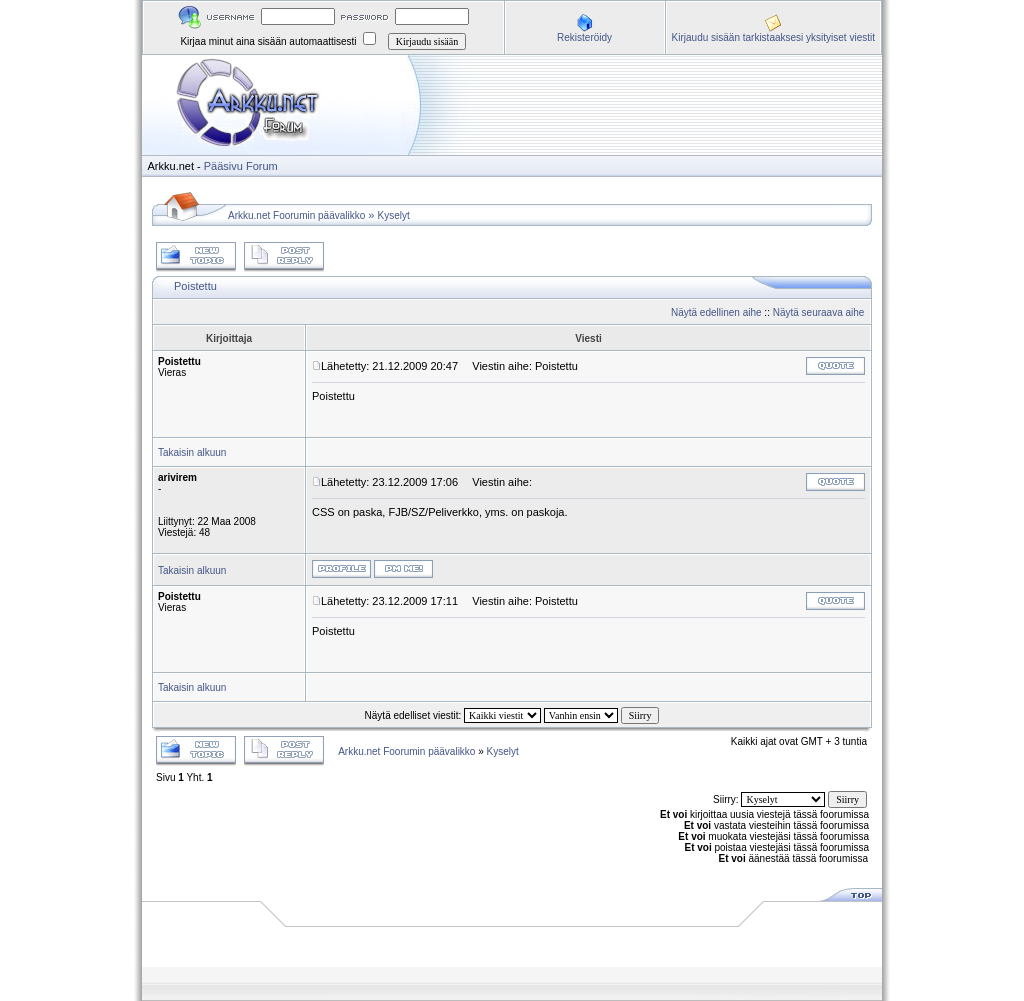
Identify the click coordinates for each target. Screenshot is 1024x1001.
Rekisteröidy (584, 37)
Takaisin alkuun (192, 452)
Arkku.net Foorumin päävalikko (296, 215)
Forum (262, 166)
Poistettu (195, 286)
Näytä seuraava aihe (819, 312)
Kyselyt (394, 215)
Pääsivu (223, 166)
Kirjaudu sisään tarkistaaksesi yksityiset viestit (773, 37)
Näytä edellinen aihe (716, 312)
